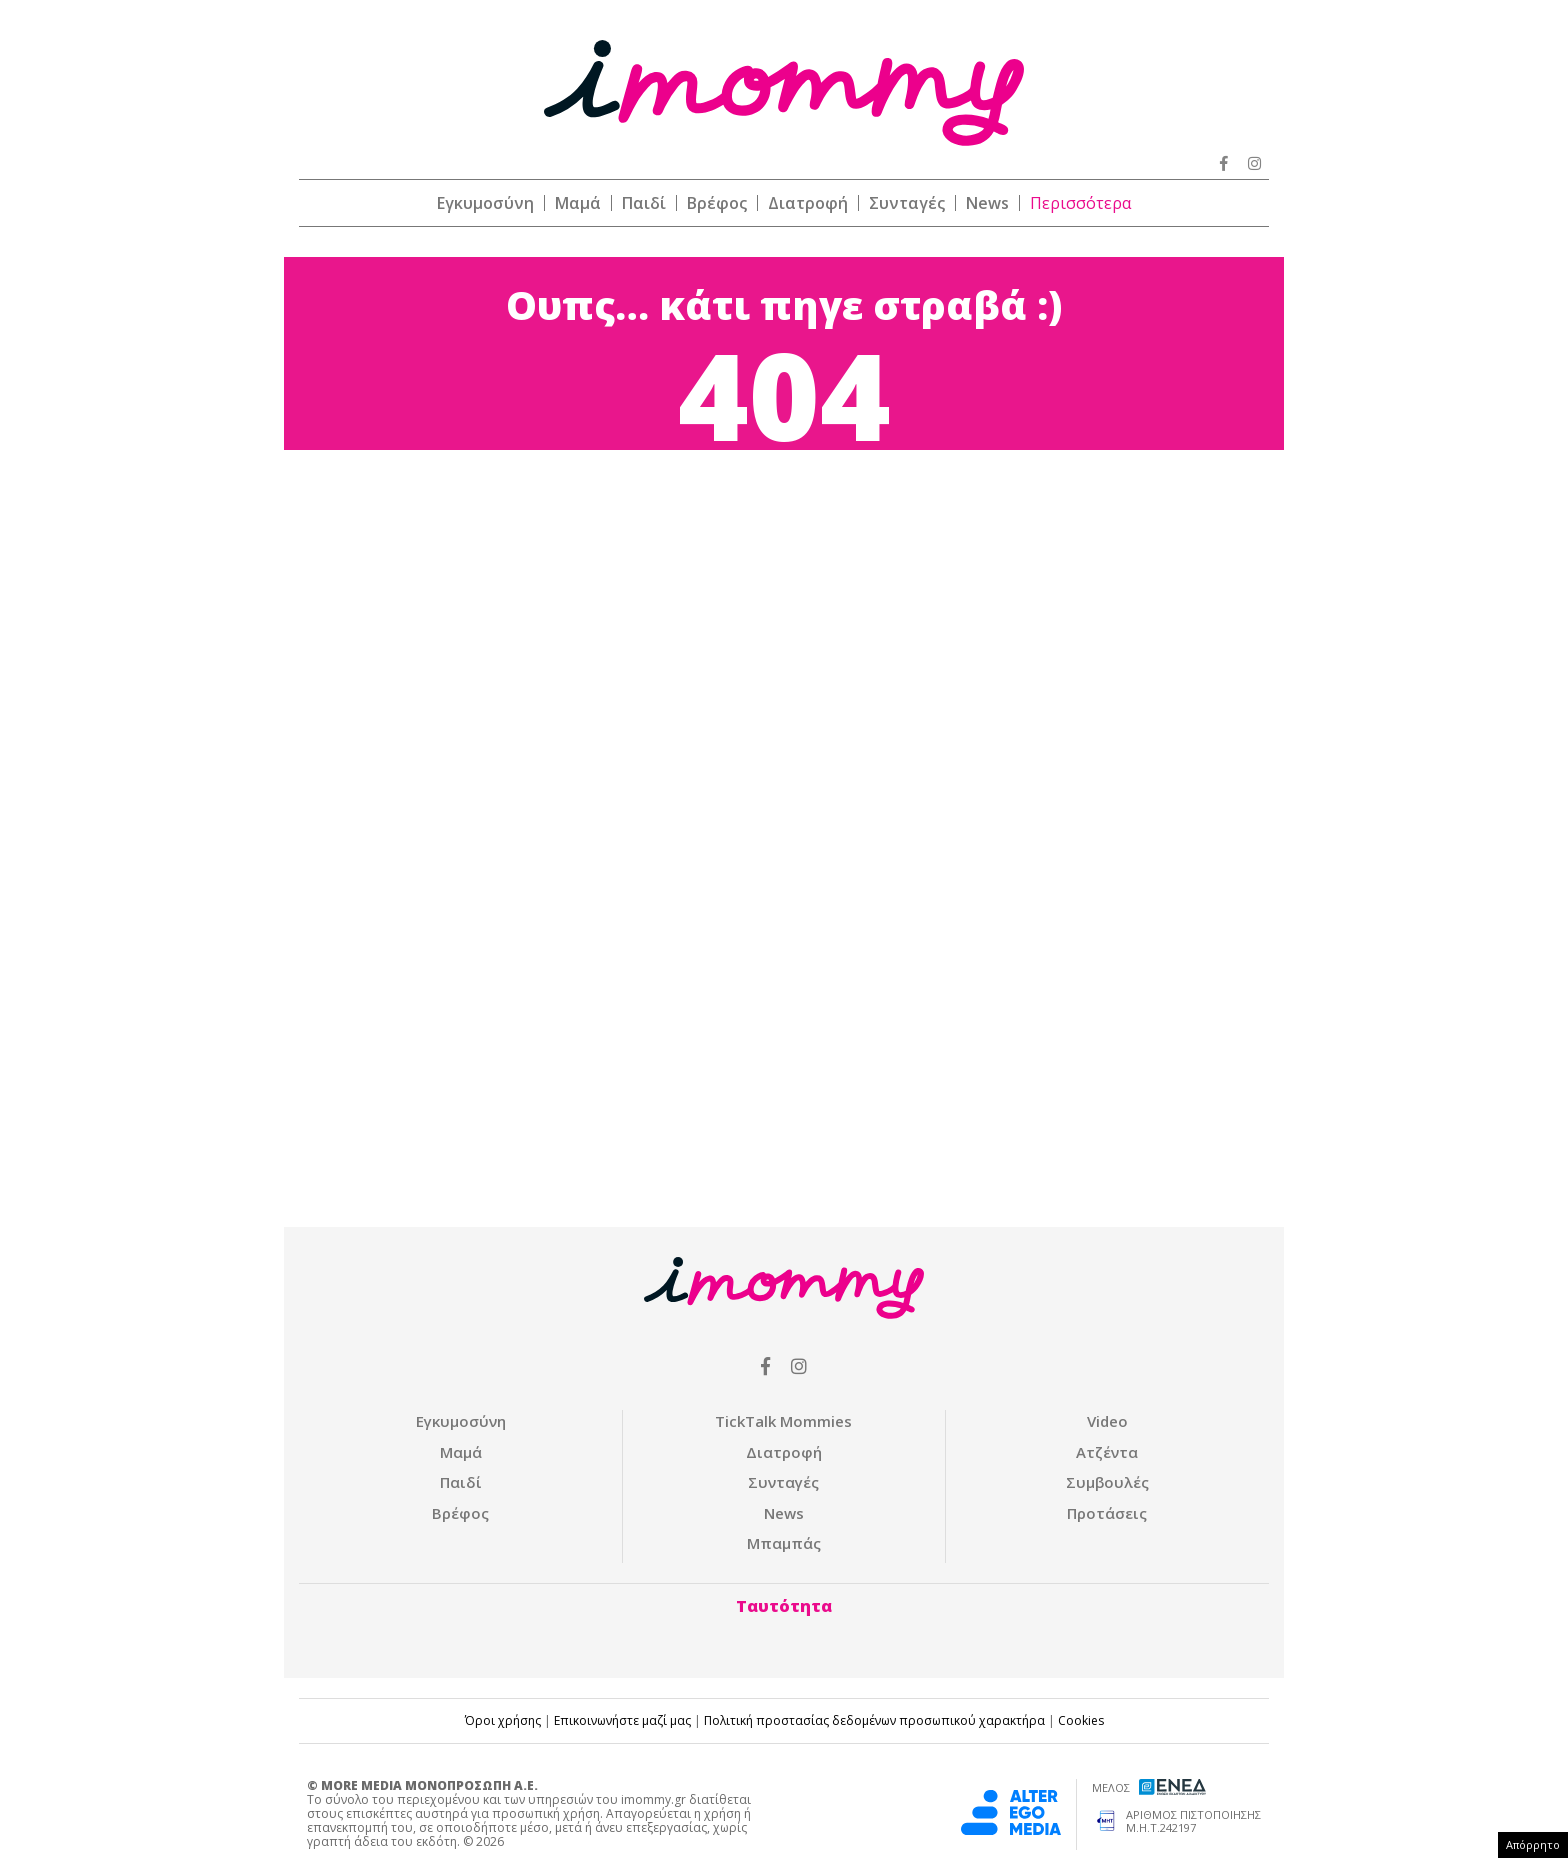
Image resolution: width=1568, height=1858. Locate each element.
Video (1107, 1421)
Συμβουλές (1107, 1482)
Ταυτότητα (784, 1606)
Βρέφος (717, 203)
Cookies (1081, 1720)
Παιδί (644, 203)
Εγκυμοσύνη (485, 203)
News (987, 203)
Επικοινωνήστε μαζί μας (622, 1720)
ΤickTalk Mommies (783, 1421)
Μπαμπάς (784, 1543)
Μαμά (578, 203)
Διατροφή (808, 203)
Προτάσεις (1107, 1513)
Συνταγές (907, 203)
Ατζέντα (1107, 1452)
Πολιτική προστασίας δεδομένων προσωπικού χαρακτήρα (874, 1720)
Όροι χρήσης (503, 1720)
